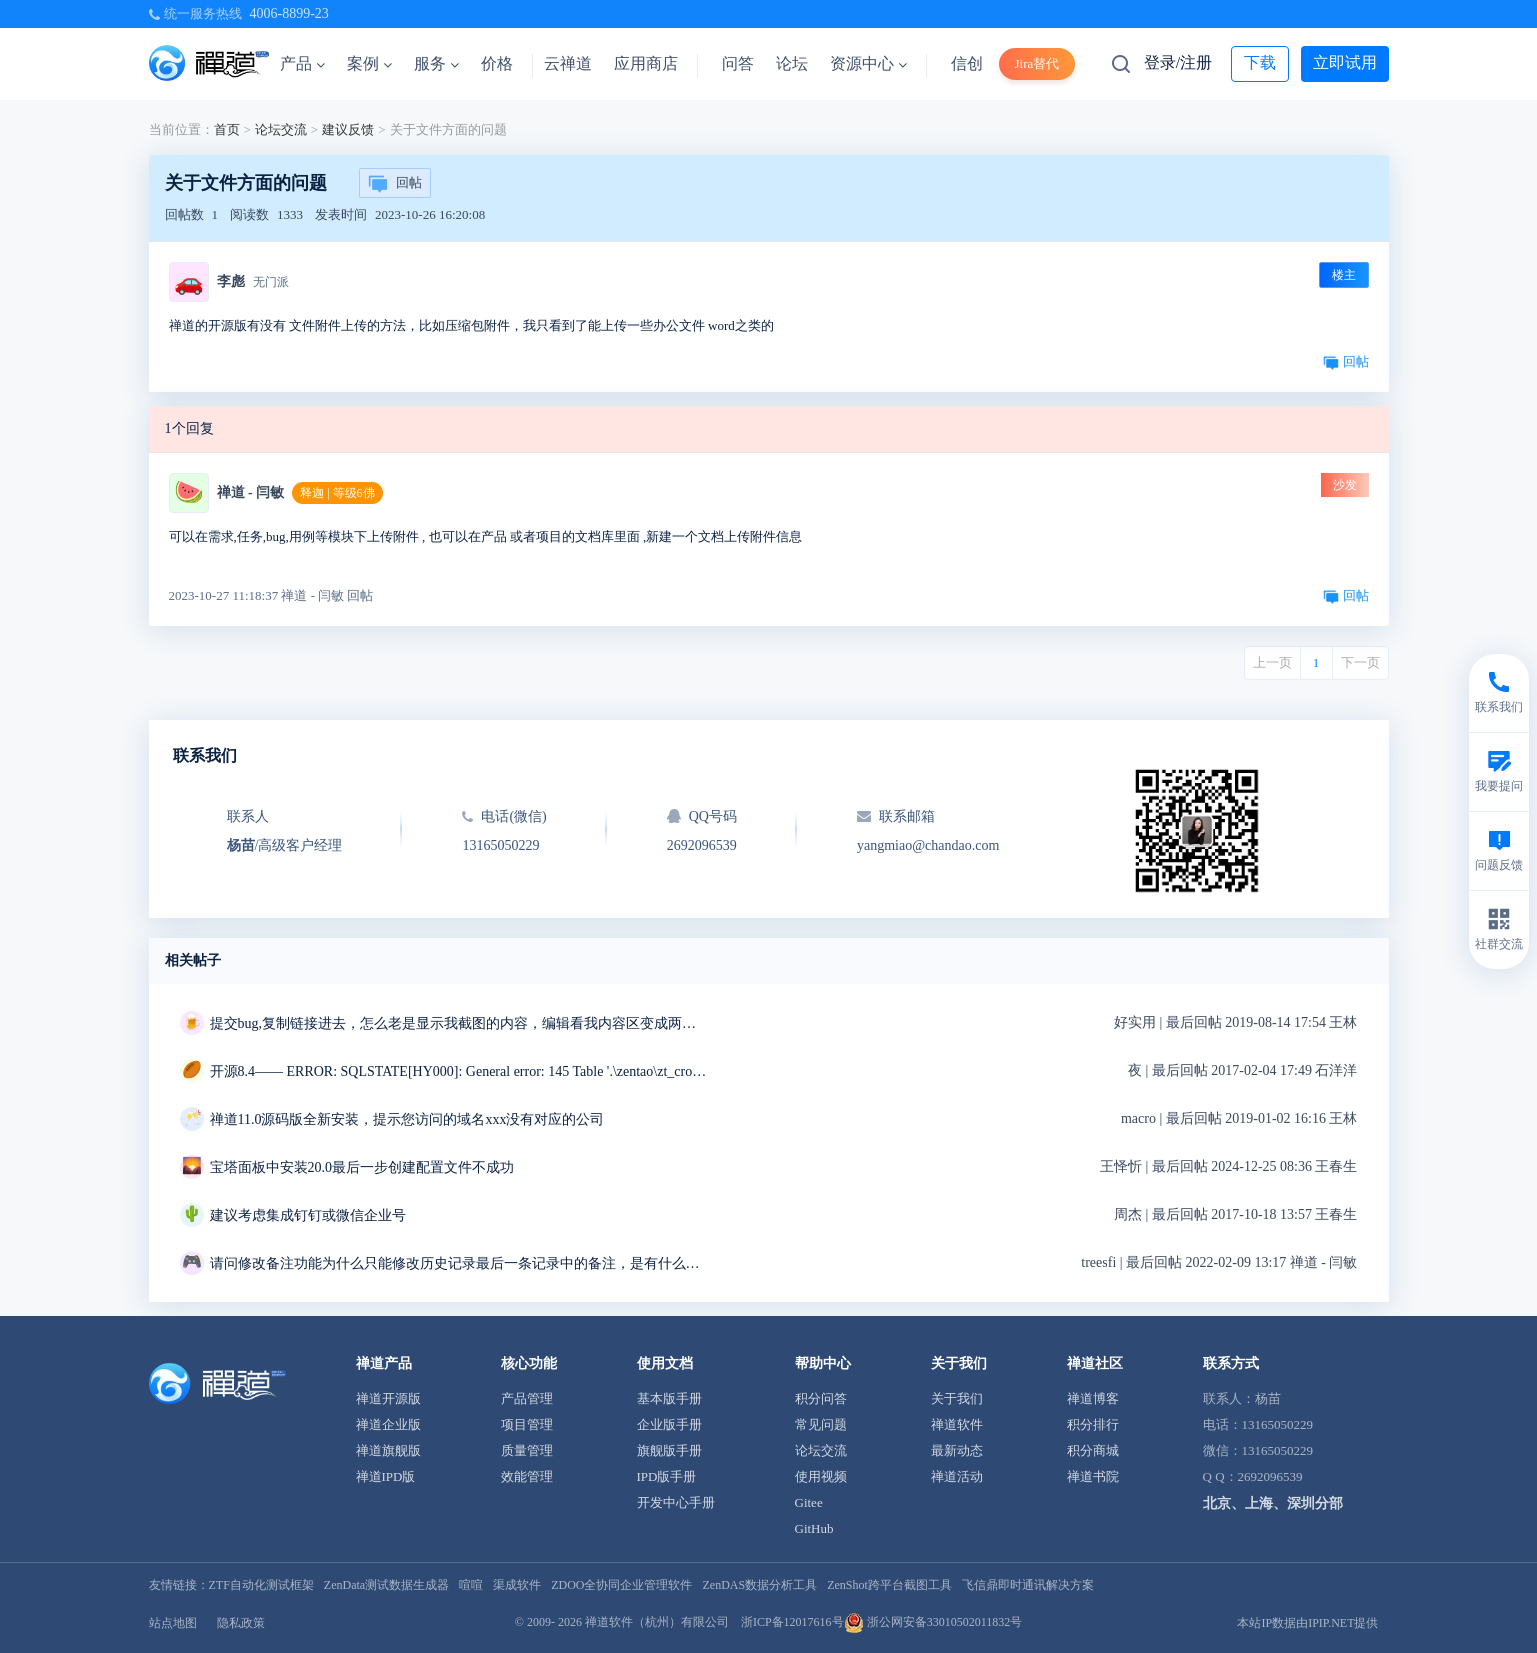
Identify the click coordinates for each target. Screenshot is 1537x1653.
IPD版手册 (667, 1476)
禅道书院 (1093, 1476)
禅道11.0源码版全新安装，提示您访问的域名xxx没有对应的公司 (407, 1119)
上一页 (1272, 662)
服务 (436, 63)
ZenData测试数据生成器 (386, 1585)
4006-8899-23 (289, 13)
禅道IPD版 (386, 1476)
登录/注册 (1178, 62)
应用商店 (646, 63)
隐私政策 (241, 1623)
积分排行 (1093, 1424)
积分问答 (821, 1398)
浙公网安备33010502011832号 (933, 1622)
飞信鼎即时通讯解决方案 (1028, 1585)
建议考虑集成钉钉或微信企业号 (308, 1215)
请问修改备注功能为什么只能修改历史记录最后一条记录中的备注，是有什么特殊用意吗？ (460, 1263)
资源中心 (868, 63)
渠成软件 (517, 1585)
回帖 (395, 184)
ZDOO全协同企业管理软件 (621, 1585)
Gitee (809, 1502)
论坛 (792, 63)
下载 (1260, 62)
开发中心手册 (676, 1502)
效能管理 (527, 1476)
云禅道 (568, 63)
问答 (738, 63)
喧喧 (471, 1585)
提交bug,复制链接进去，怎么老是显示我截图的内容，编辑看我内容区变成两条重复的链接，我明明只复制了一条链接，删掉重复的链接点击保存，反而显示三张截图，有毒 (460, 1023)
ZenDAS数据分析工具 (759, 1585)
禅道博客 (1093, 1398)
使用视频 (821, 1476)
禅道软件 (957, 1424)
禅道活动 (957, 1476)
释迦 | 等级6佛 (337, 493)
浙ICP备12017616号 (792, 1622)
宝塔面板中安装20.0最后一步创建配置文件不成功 (362, 1167)
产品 (302, 63)
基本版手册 (669, 1398)
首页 (227, 129)
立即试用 (1345, 62)
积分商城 (1093, 1450)
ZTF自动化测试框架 (261, 1585)
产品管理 (527, 1398)
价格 (497, 63)
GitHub (814, 1528)
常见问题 (821, 1424)
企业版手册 (669, 1424)
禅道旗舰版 (388, 1450)
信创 (967, 63)
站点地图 (173, 1623)
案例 (369, 63)
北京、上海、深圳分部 (1273, 1503)
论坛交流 (281, 129)
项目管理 (527, 1424)
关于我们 (957, 1398)
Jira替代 (1037, 63)
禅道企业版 (388, 1424)
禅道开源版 (388, 1398)
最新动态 (957, 1450)
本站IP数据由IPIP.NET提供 (1307, 1623)
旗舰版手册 (669, 1450)
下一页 (1360, 662)
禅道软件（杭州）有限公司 (657, 1622)
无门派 (271, 282)
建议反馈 (348, 129)
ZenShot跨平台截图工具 (889, 1585)
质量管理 (527, 1450)
